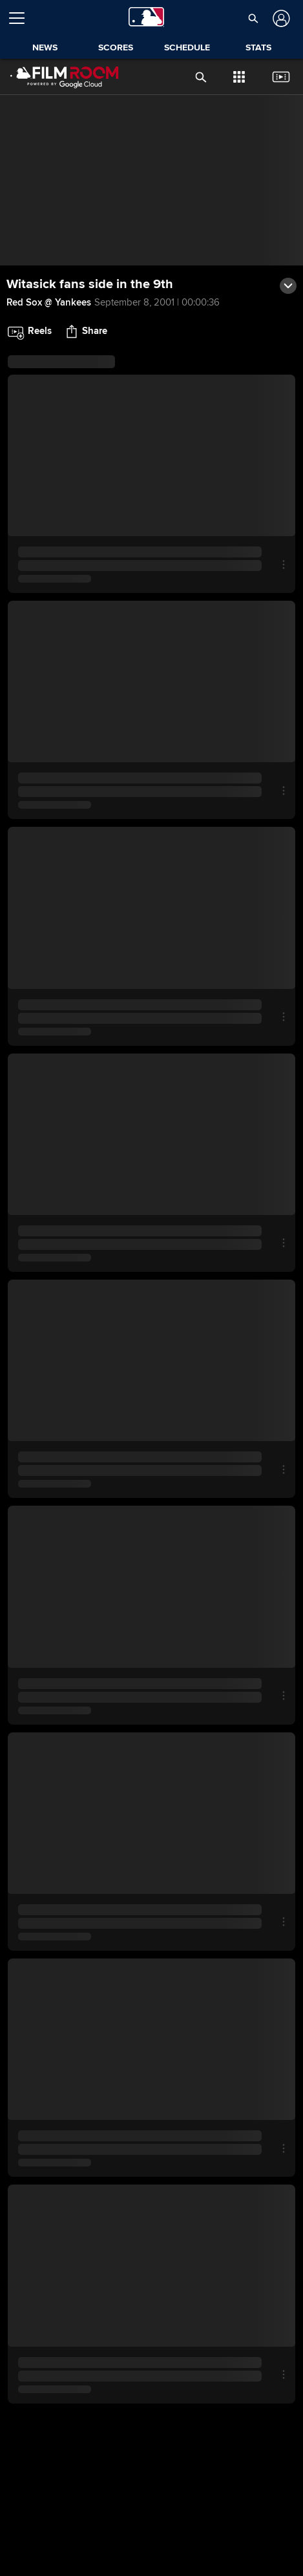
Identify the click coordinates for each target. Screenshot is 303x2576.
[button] (253, 18)
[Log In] (280, 18)
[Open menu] (22, 18)
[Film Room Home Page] (54, 77)
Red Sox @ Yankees (48, 302)
